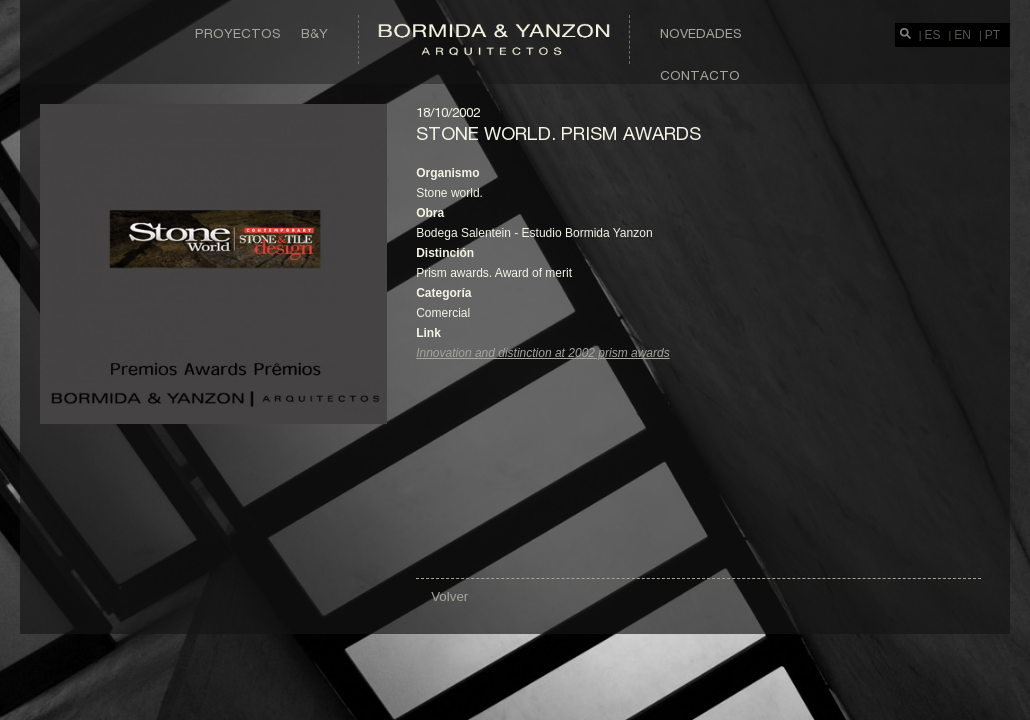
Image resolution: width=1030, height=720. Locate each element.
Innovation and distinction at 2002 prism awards (542, 353)
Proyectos (238, 33)
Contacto (700, 75)
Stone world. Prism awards (558, 133)
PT (992, 35)
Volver (449, 596)
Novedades (701, 33)
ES (933, 35)
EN (962, 35)
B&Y (314, 33)
